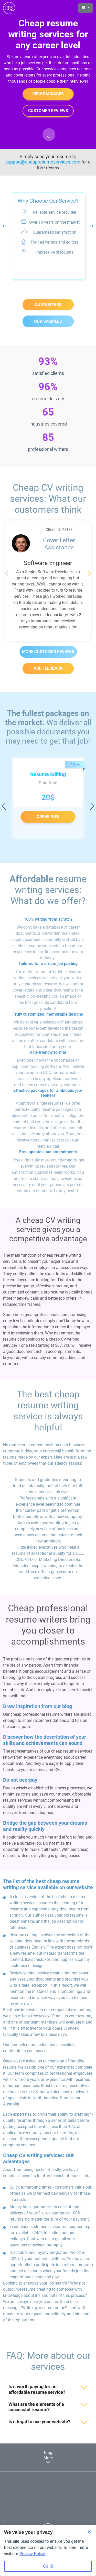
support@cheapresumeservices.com (42, 162)
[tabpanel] (48, 579)
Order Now (48, 816)
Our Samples (48, 321)
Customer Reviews (48, 110)
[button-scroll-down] (48, 134)
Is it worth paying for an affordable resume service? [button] (36, 2389)
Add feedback (48, 668)
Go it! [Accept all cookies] (48, 2566)
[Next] (87, 226)
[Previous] (8, 226)
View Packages (48, 93)
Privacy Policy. (32, 2553)
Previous (8, 573)
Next (87, 573)
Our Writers (48, 304)
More (48, 2460)
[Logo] (9, 8)
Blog (48, 2452)
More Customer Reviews (48, 651)
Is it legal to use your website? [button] (39, 2421)
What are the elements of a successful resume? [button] (36, 2406)
